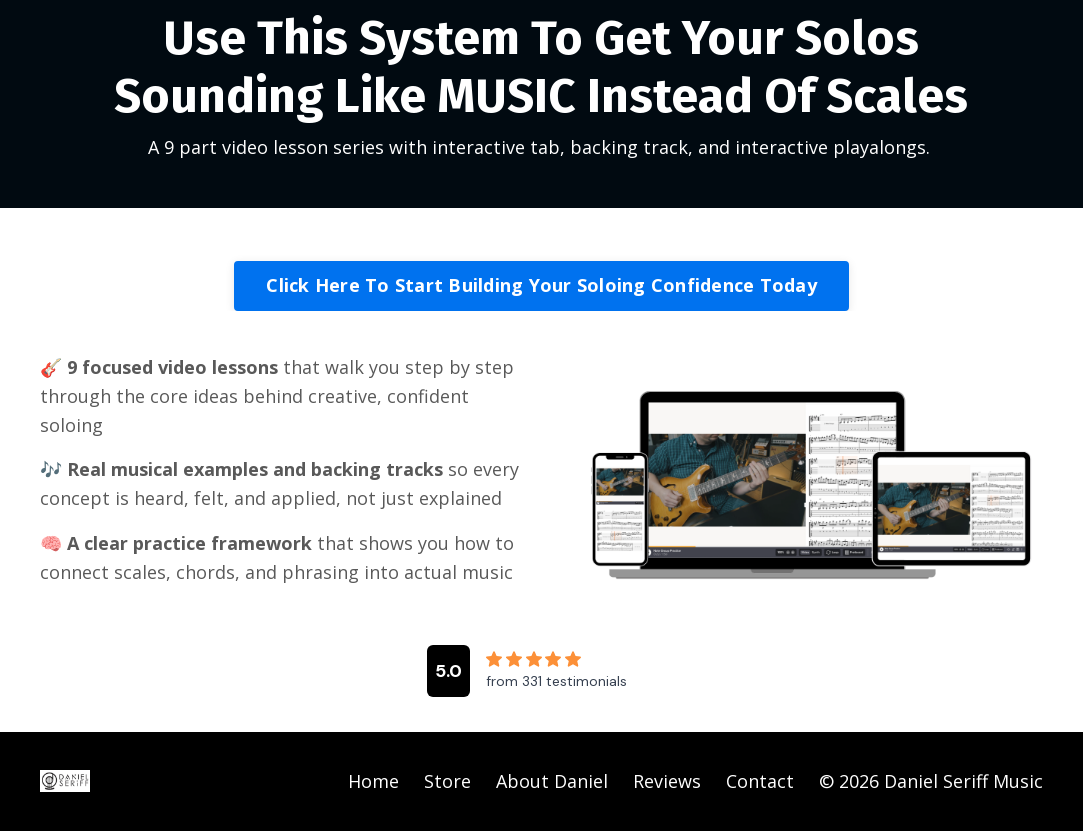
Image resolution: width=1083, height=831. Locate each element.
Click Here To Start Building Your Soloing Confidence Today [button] (541, 285)
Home (373, 781)
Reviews (667, 781)
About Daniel (552, 781)
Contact (760, 781)
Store (447, 781)
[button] (541, 280)
